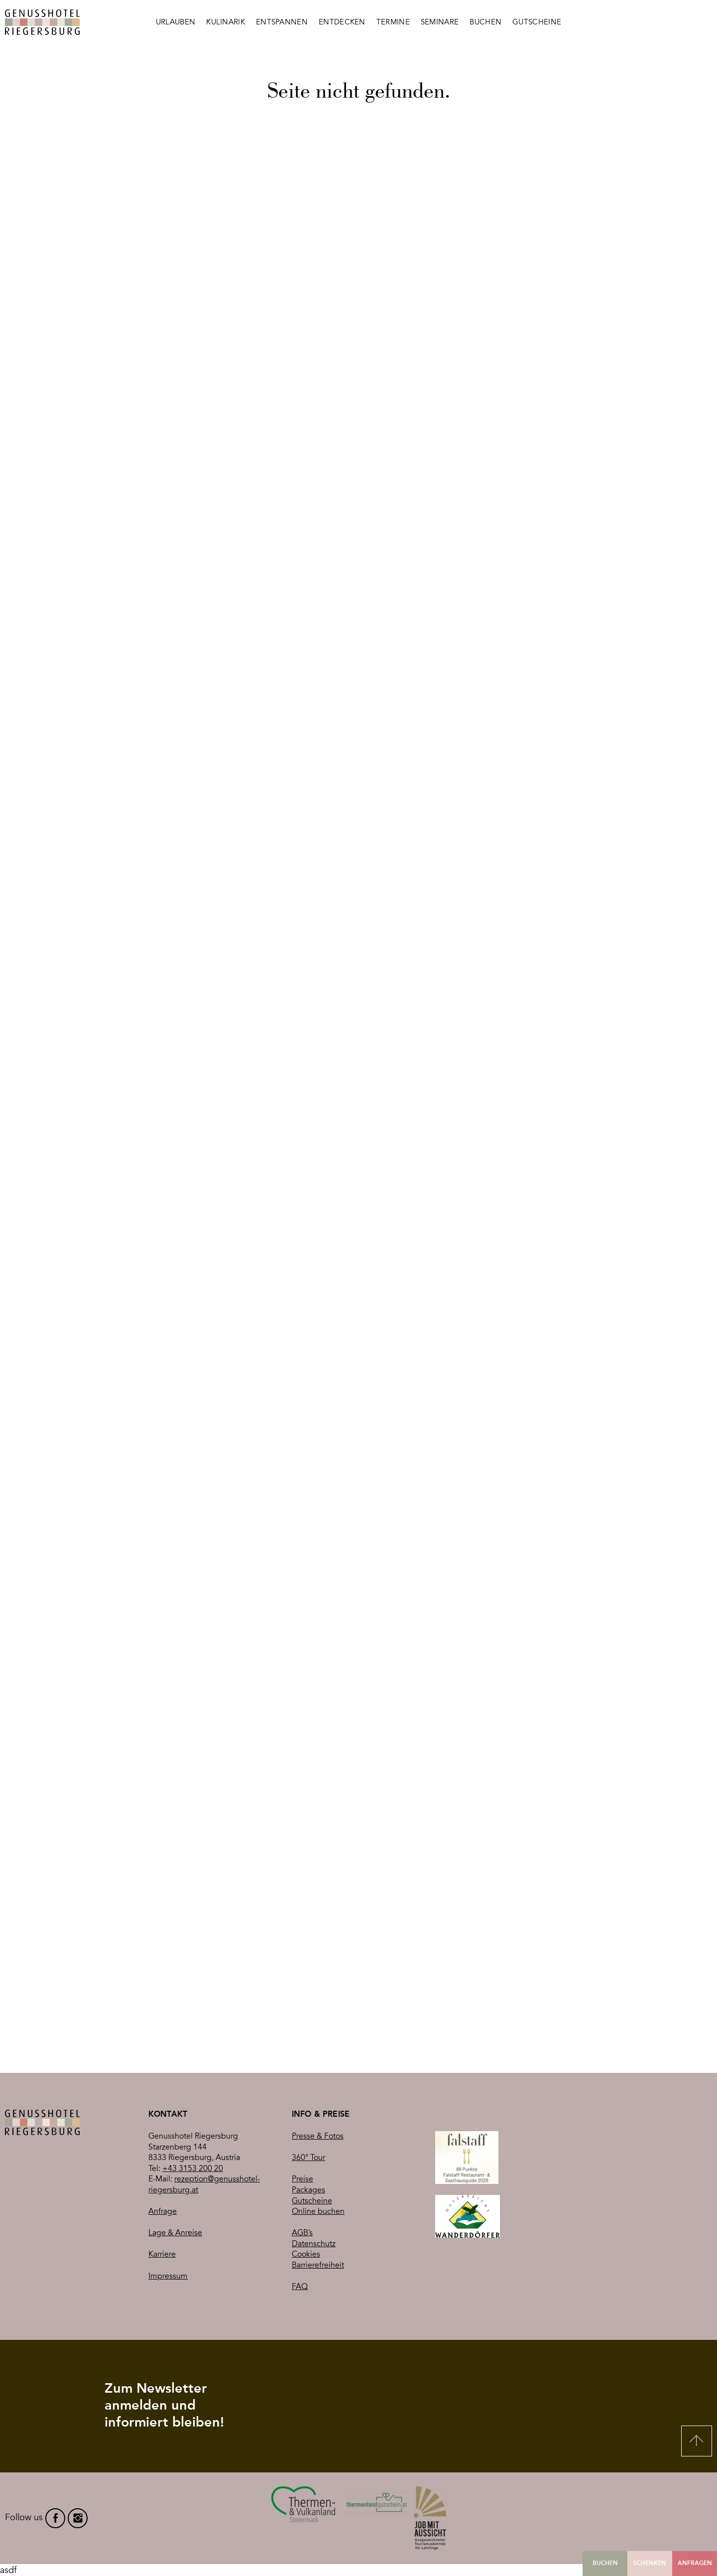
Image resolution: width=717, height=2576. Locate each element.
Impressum (168, 2276)
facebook (55, 2518)
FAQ (300, 2287)
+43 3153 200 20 (192, 2168)
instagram (78, 2518)
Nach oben (696, 2441)
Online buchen (318, 2211)
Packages (308, 2190)
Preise (302, 2179)
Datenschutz (314, 2244)
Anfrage (162, 2211)
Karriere (162, 2254)
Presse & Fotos (318, 2136)
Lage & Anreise (175, 2233)
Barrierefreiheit (318, 2265)
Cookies (306, 2254)
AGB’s (302, 2233)
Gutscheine (312, 2201)
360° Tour (308, 2158)
